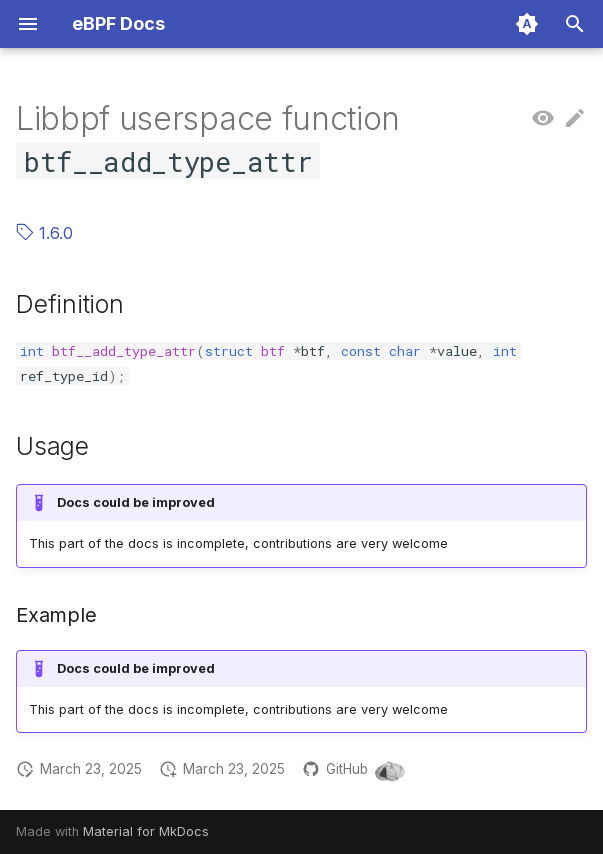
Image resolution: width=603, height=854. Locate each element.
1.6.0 (44, 233)
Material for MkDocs (146, 831)
